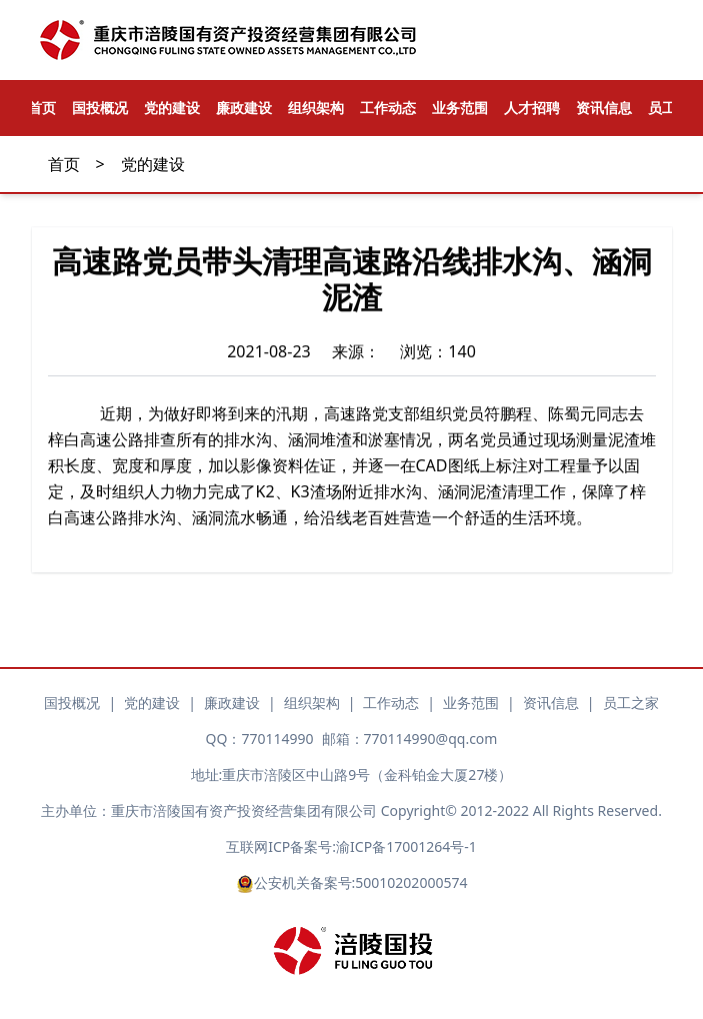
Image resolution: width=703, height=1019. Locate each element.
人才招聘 (532, 107)
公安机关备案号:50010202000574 (352, 883)
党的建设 (172, 107)
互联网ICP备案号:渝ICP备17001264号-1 (351, 846)
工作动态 (388, 107)
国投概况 (100, 107)
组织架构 (316, 107)
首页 (64, 164)
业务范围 (460, 107)
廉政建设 (244, 107)
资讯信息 (604, 107)
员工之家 (631, 702)
